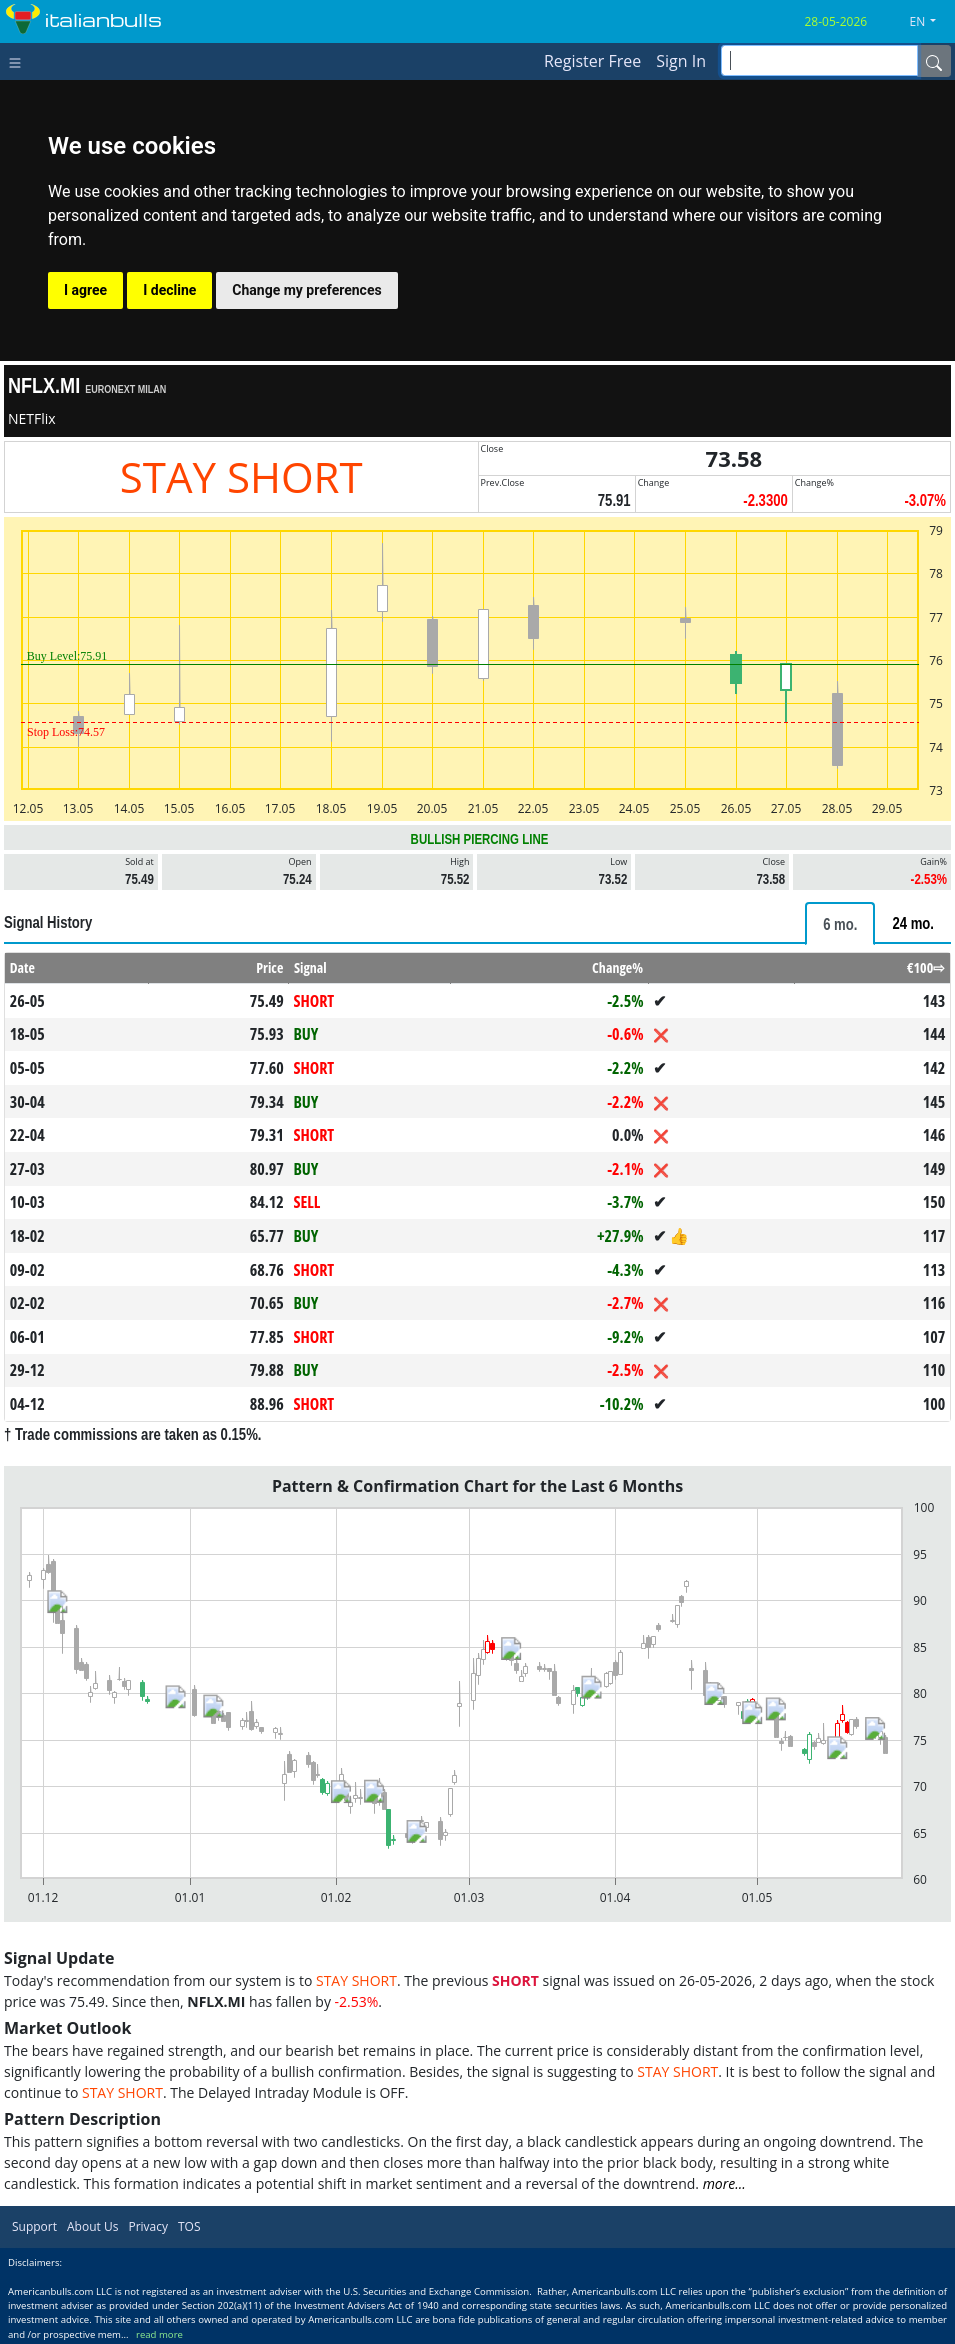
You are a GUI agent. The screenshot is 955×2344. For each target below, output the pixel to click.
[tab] (840, 923)
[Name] (934, 61)
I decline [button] (169, 290)
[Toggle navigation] (19, 61)
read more (159, 2334)
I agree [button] (85, 290)
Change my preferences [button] (306, 290)
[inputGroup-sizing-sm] (819, 60)
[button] (931, 22)
